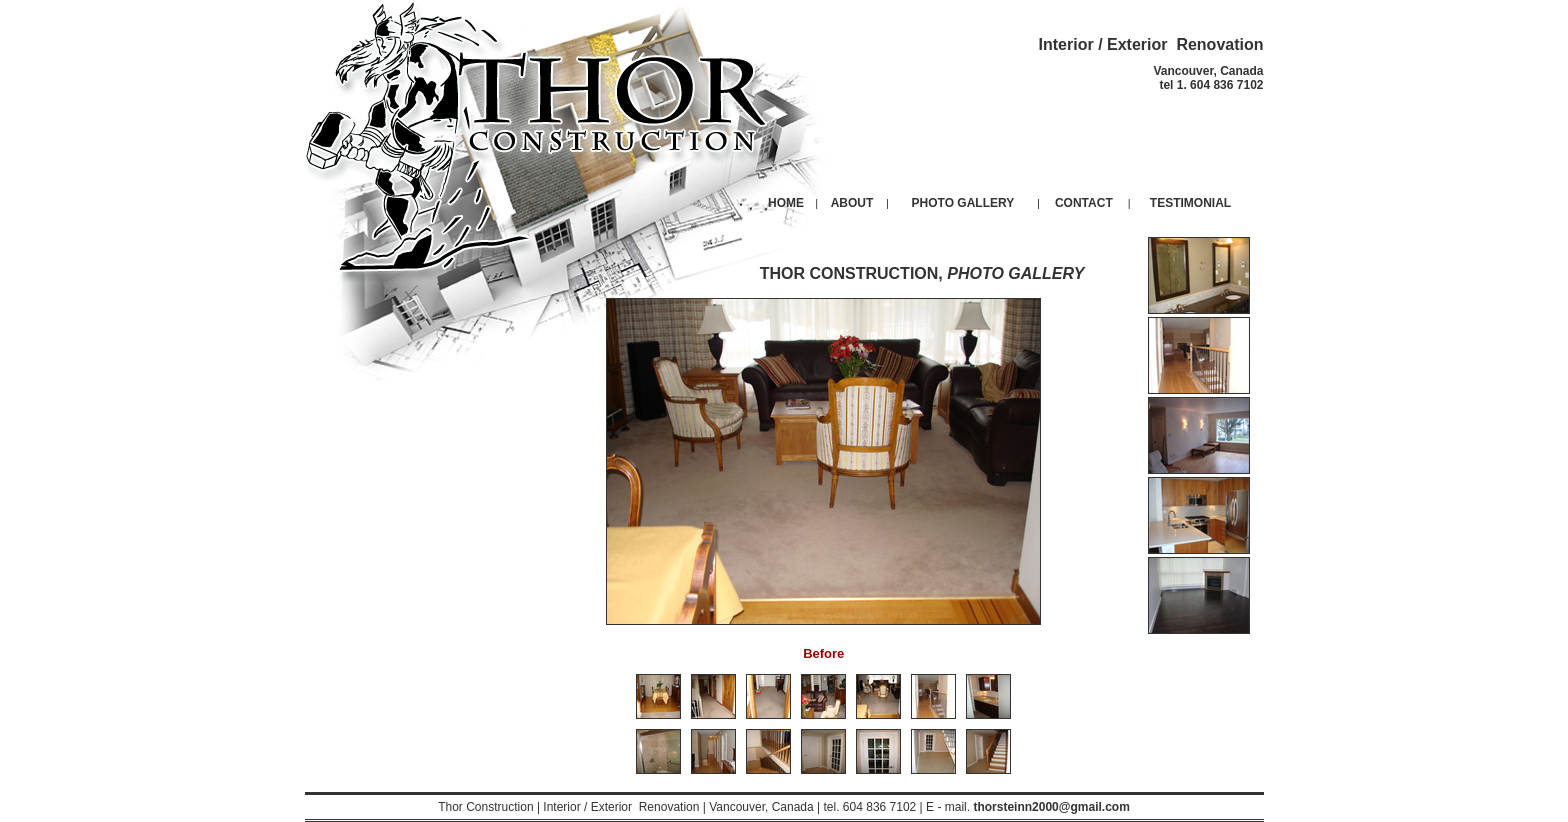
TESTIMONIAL (1190, 203)
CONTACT (1084, 203)
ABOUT (852, 203)
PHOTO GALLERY (963, 203)
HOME (786, 203)
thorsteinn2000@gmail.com (1051, 807)
